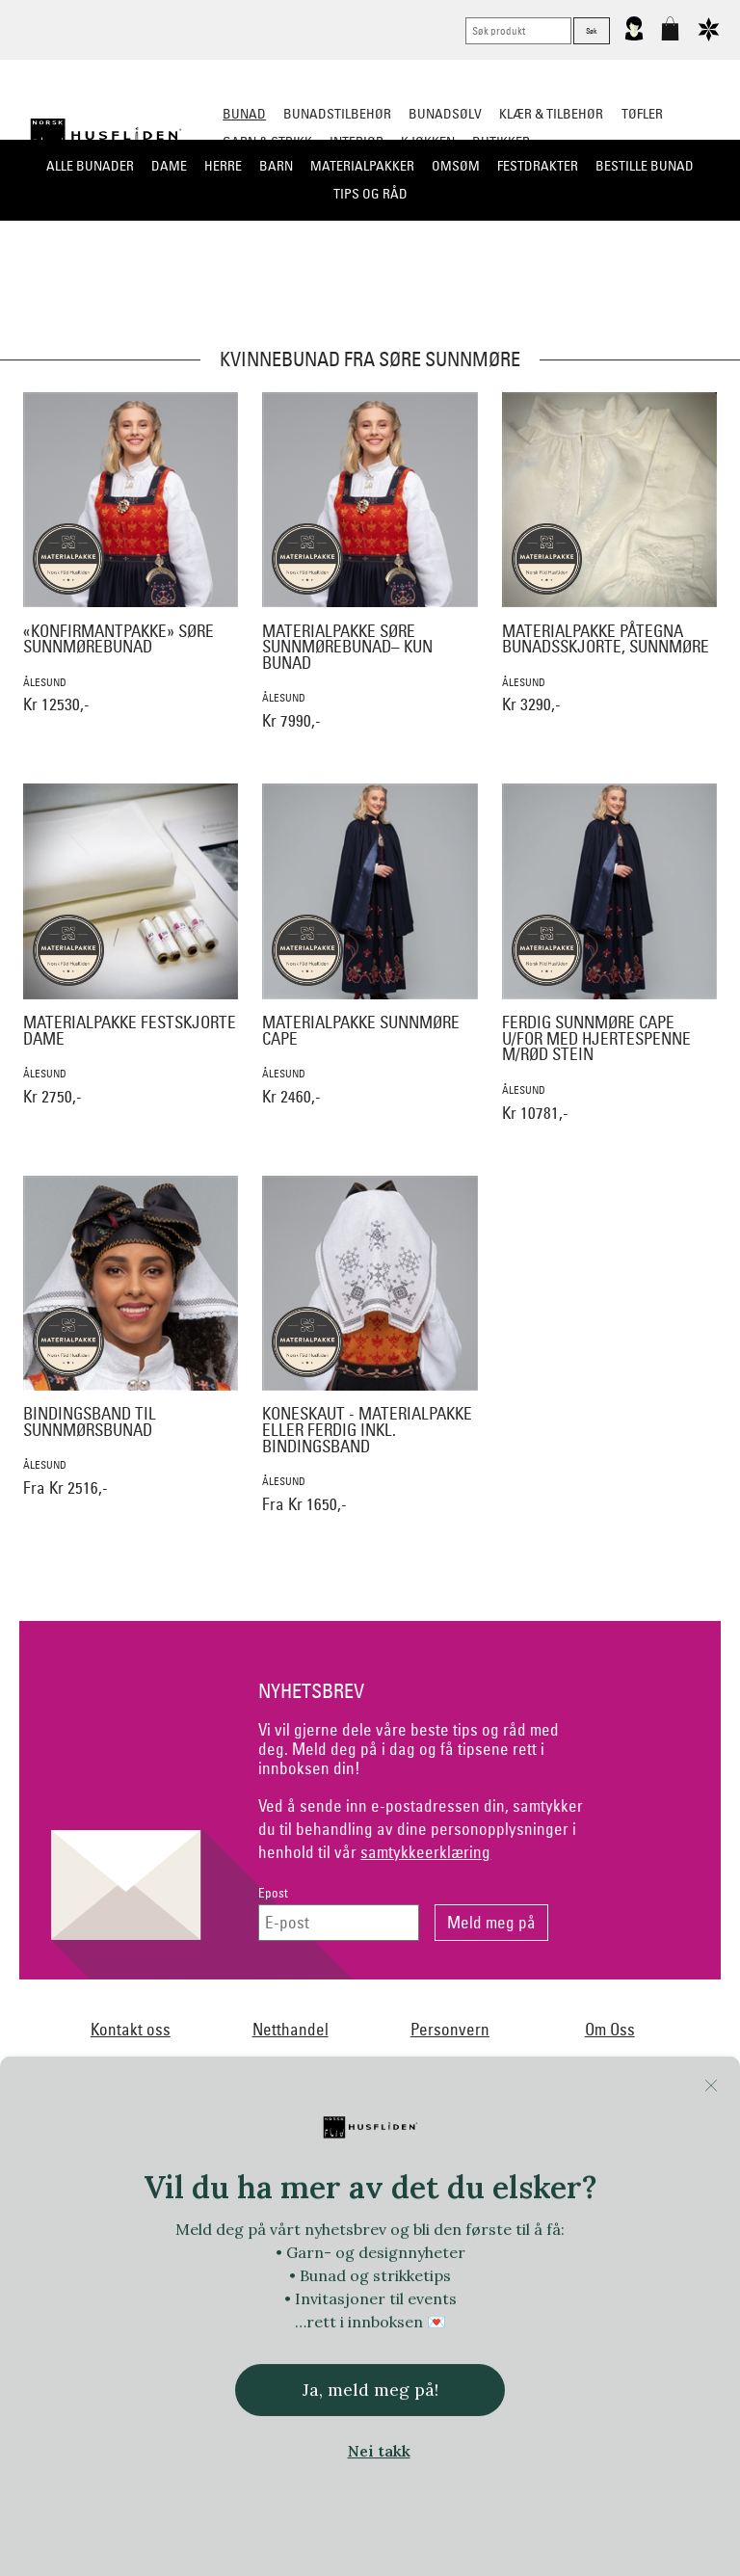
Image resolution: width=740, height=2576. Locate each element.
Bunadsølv (445, 113)
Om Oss (610, 2029)
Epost (273, 1893)
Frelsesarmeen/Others (116, 2221)
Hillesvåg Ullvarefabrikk (490, 2221)
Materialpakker (362, 165)
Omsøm (456, 165)
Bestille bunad (644, 165)
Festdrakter (537, 165)
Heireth (315, 2221)
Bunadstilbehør (337, 113)
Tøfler (642, 113)
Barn (276, 165)
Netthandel (290, 2029)
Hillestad (381, 2221)
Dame (169, 165)
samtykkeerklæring (425, 1852)
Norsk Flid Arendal (231, 2182)
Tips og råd (370, 193)
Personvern (449, 2029)
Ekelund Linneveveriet (468, 2182)
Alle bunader (90, 165)
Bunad (244, 113)
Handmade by (235, 2221)
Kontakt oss (131, 2029)
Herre (223, 165)
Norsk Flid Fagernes (602, 2182)
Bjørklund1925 (122, 2182)
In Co (670, 2221)
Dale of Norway (345, 2182)
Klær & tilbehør (551, 113)
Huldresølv (605, 2221)
